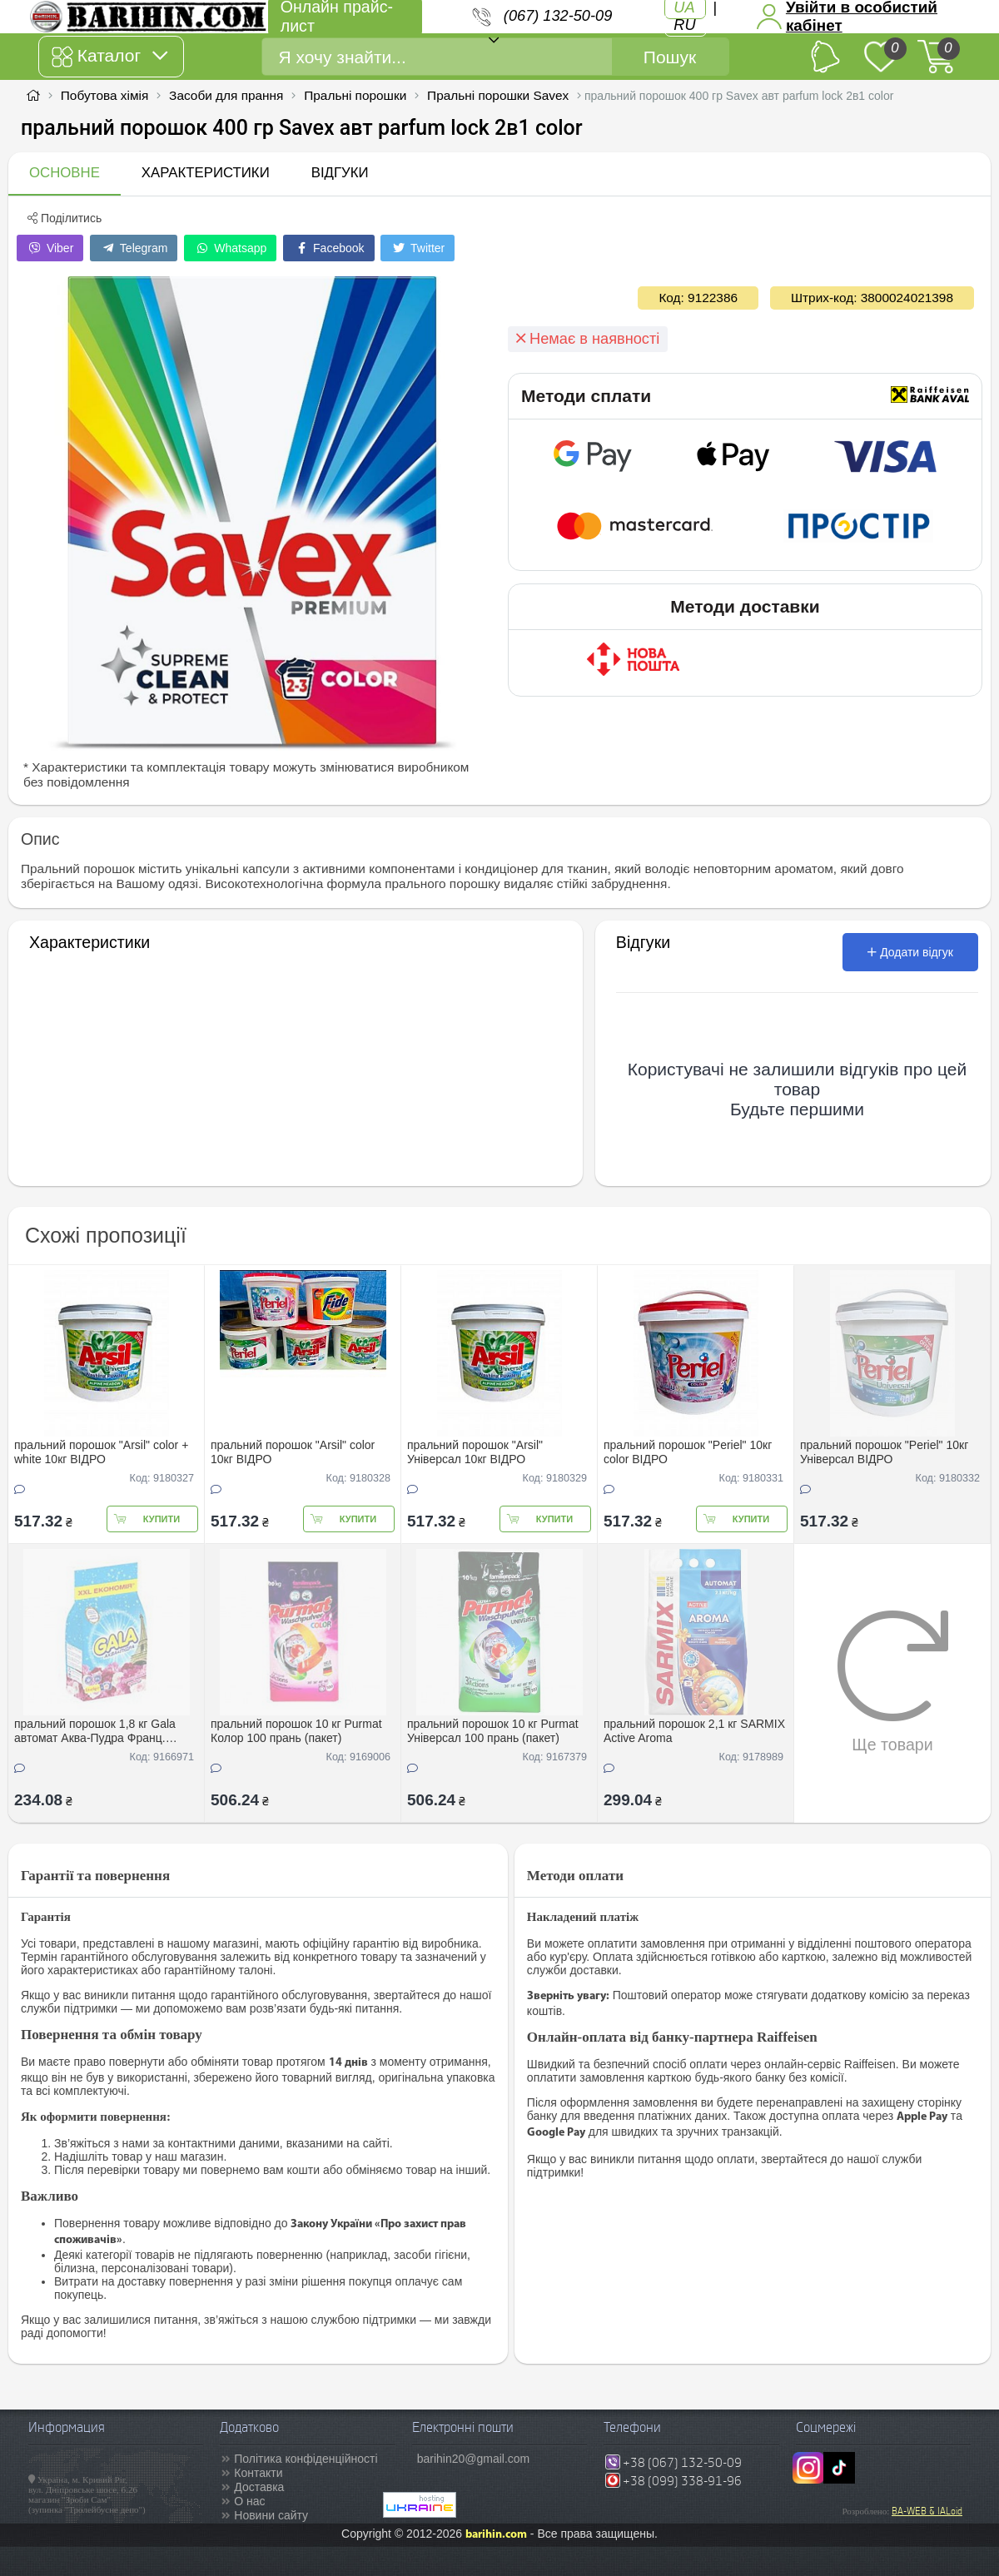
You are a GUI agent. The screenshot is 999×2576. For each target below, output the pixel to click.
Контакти (258, 2472)
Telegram (133, 248)
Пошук (670, 57)
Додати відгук (910, 952)
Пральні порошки (355, 95)
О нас (249, 2501)
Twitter (417, 248)
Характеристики (206, 173)
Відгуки (340, 173)
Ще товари (893, 1681)
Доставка (259, 2487)
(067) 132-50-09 (558, 15)
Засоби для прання (226, 95)
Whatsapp (230, 248)
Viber (50, 248)
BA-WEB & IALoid (927, 2511)
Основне (64, 173)
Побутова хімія (105, 95)
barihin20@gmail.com (473, 2458)
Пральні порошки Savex (498, 95)
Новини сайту (271, 2515)
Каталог (109, 56)
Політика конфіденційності (305, 2458)
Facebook (328, 248)
